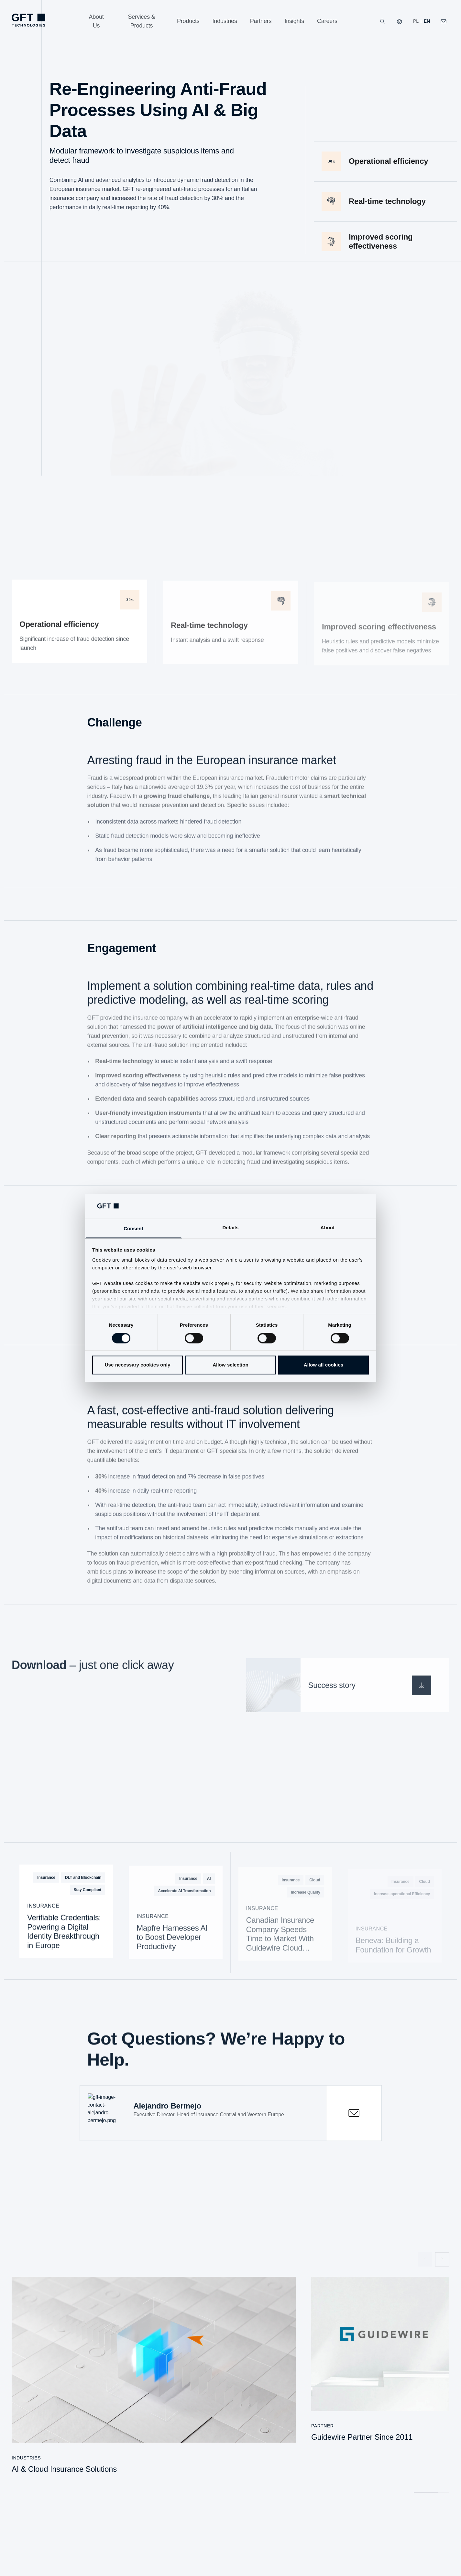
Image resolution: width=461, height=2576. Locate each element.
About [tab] (328, 1228)
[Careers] (327, 21)
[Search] (383, 21)
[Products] (188, 21)
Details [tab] (231, 1228)
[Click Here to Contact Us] (443, 21)
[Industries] (225, 21)
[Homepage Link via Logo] (28, 20)
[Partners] (261, 21)
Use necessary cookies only (137, 1365)
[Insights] (294, 21)
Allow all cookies (324, 1365)
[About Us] (96, 21)
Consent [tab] (133, 1229)
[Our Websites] (399, 21)
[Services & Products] (141, 21)
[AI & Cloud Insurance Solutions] (154, 2379)
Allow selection (230, 1365)
